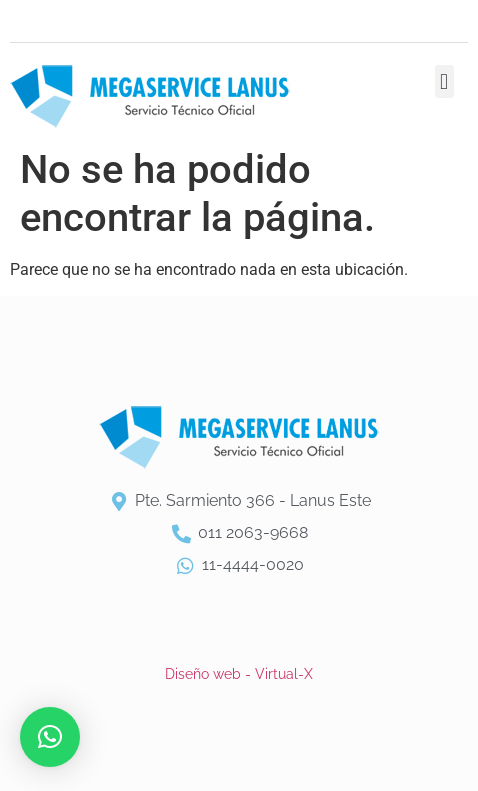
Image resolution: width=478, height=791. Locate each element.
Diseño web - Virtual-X (239, 674)
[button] (444, 81)
